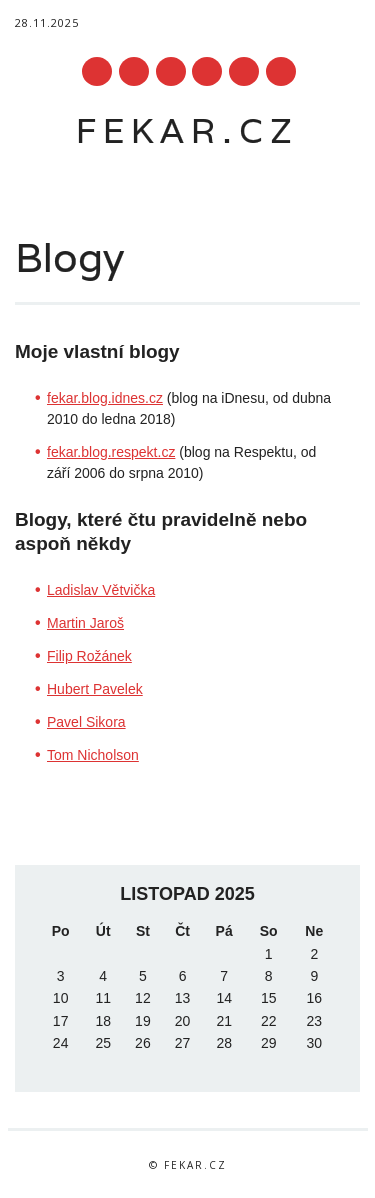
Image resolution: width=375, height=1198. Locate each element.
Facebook (97, 71)
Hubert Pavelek (95, 689)
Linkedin (171, 71)
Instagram (244, 71)
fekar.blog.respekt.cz (111, 452)
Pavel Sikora (86, 722)
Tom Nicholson (93, 755)
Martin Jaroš (85, 623)
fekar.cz (187, 130)
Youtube (207, 71)
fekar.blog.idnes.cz (105, 398)
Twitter (134, 71)
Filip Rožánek (89, 656)
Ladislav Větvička (101, 590)
